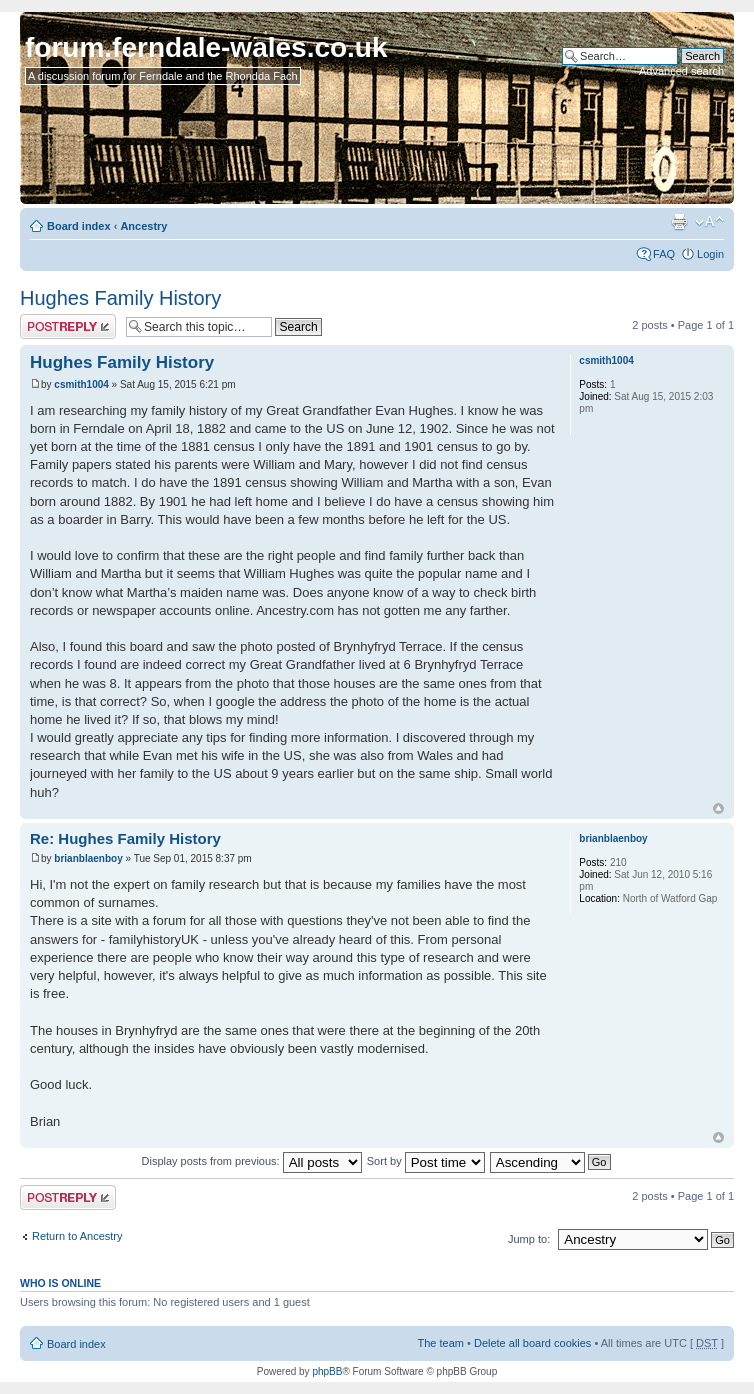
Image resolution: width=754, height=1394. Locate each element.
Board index (79, 226)
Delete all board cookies (532, 1343)
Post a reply (68, 326)
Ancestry (143, 226)
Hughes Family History (120, 298)
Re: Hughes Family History (125, 838)
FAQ (664, 254)
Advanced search (681, 71)
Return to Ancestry (77, 1236)
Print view (679, 222)
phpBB (327, 1371)
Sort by (426, 1161)
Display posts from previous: (252, 1161)
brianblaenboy (88, 858)
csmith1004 (81, 384)
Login (710, 254)
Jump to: (529, 1239)
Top (718, 808)
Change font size (709, 222)
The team (441, 1343)
